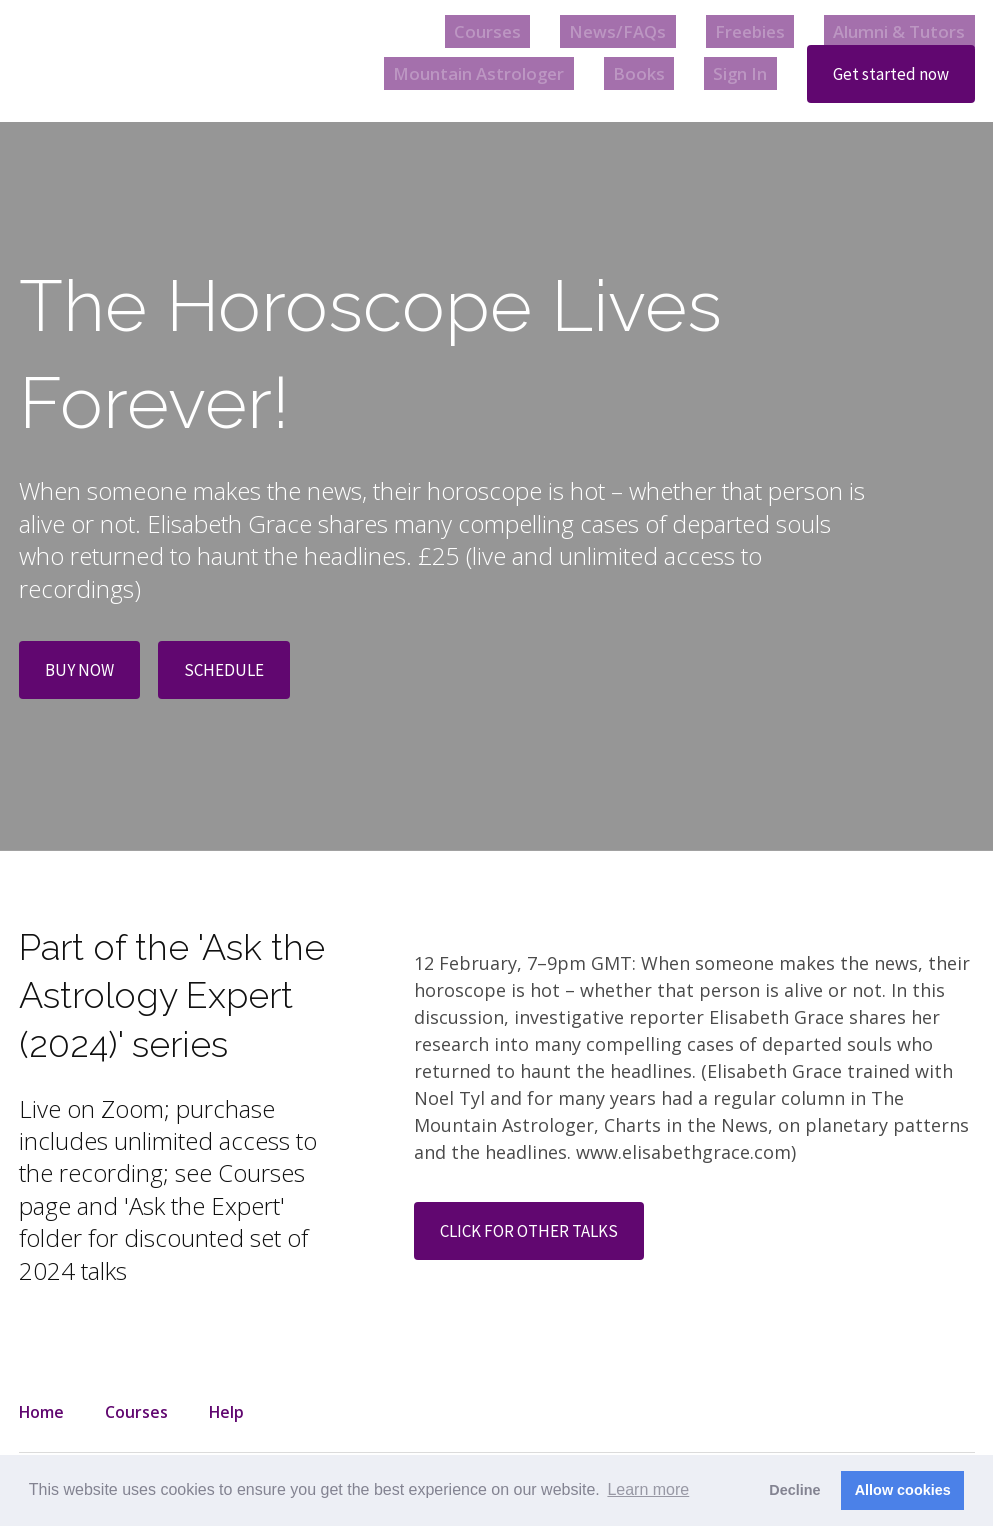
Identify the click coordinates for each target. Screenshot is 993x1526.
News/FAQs (650, 31)
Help (226, 1412)
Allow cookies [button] (903, 1490)
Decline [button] (794, 1490)
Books (655, 74)
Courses (536, 31)
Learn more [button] (648, 1489)
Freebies (766, 31)
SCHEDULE (230, 671)
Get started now (887, 74)
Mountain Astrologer (509, 74)
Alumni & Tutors (904, 31)
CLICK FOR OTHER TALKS (537, 1234)
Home (41, 1412)
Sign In (741, 74)
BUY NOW (82, 671)
